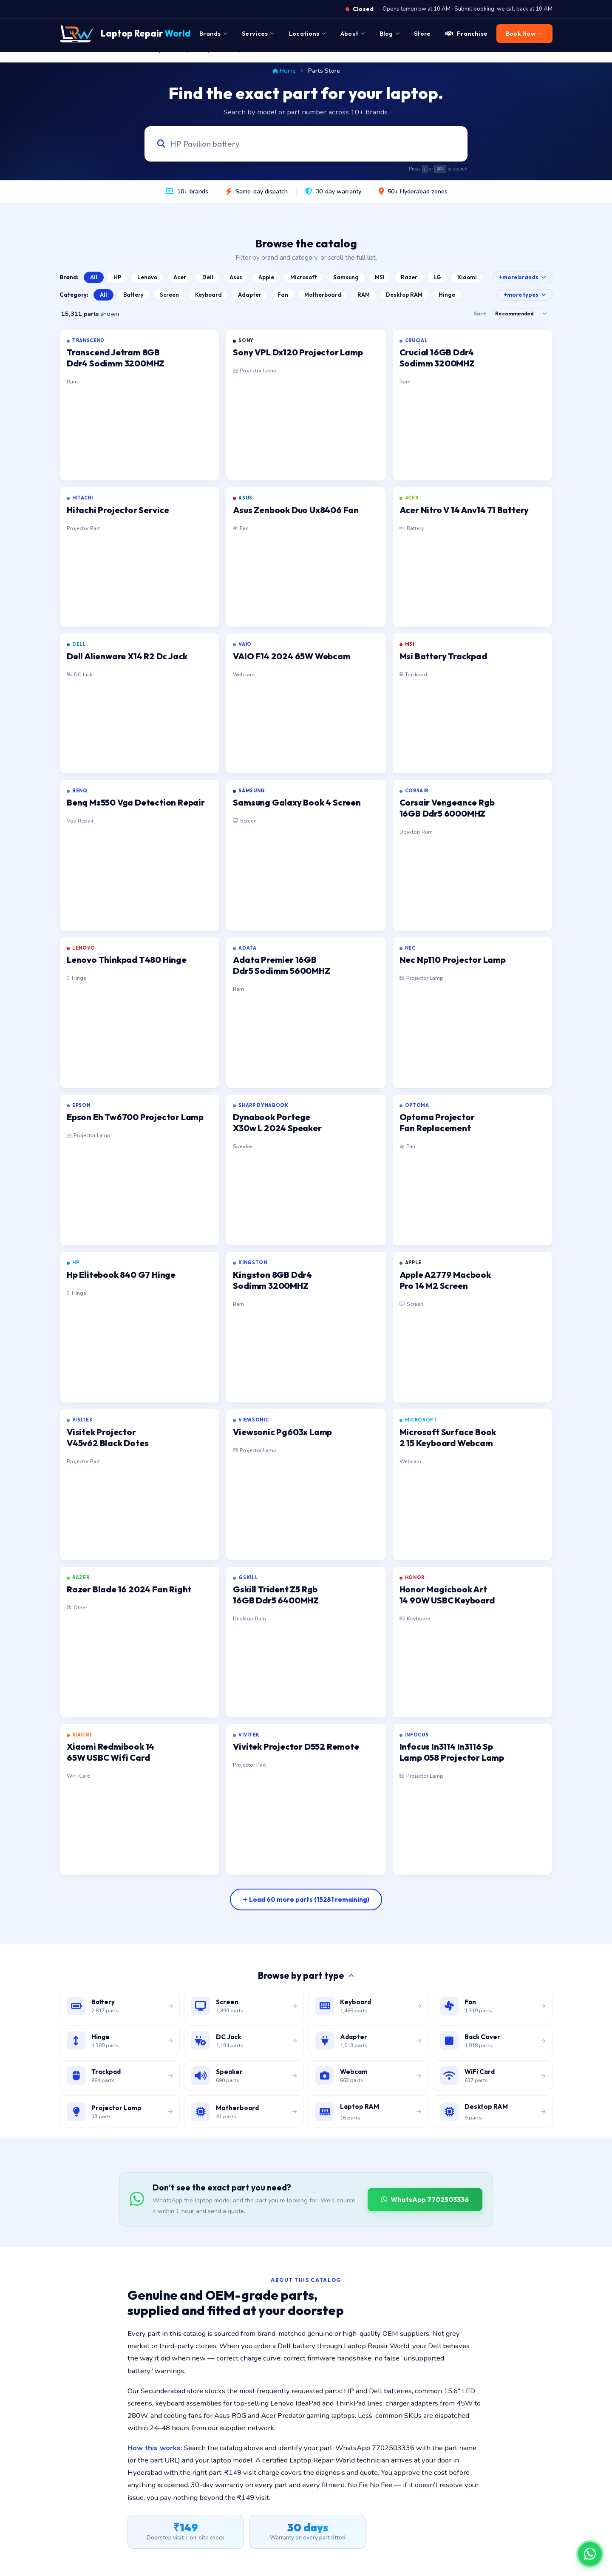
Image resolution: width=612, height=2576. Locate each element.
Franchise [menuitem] (466, 33)
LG (437, 277)
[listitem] (140, 405)
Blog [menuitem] (390, 33)
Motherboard (322, 294)
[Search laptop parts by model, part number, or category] (298, 144)
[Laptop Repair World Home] (125, 34)
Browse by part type (306, 1975)
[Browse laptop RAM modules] (368, 2111)
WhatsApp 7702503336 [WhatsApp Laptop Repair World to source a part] (425, 2199)
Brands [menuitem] (213, 33)
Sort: (480, 313)
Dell (207, 277)
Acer (179, 277)
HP (117, 277)
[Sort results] (520, 313)
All (93, 277)
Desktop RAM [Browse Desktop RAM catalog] (404, 294)
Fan (283, 294)
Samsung (346, 277)
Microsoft (303, 277)
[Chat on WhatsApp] (590, 2554)
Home (284, 70)
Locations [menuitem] (307, 33)
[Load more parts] (306, 1899)
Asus (236, 277)
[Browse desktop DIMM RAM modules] (493, 2111)
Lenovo (147, 277)
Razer (409, 277)
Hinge (447, 294)
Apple (266, 277)
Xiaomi (467, 277)
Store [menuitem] (422, 33)
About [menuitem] (352, 33)
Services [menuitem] (258, 33)
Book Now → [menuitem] (524, 33)
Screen (169, 294)
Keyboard (208, 294)
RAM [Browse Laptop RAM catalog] (363, 294)
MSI (380, 277)
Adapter (249, 294)
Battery (133, 294)
